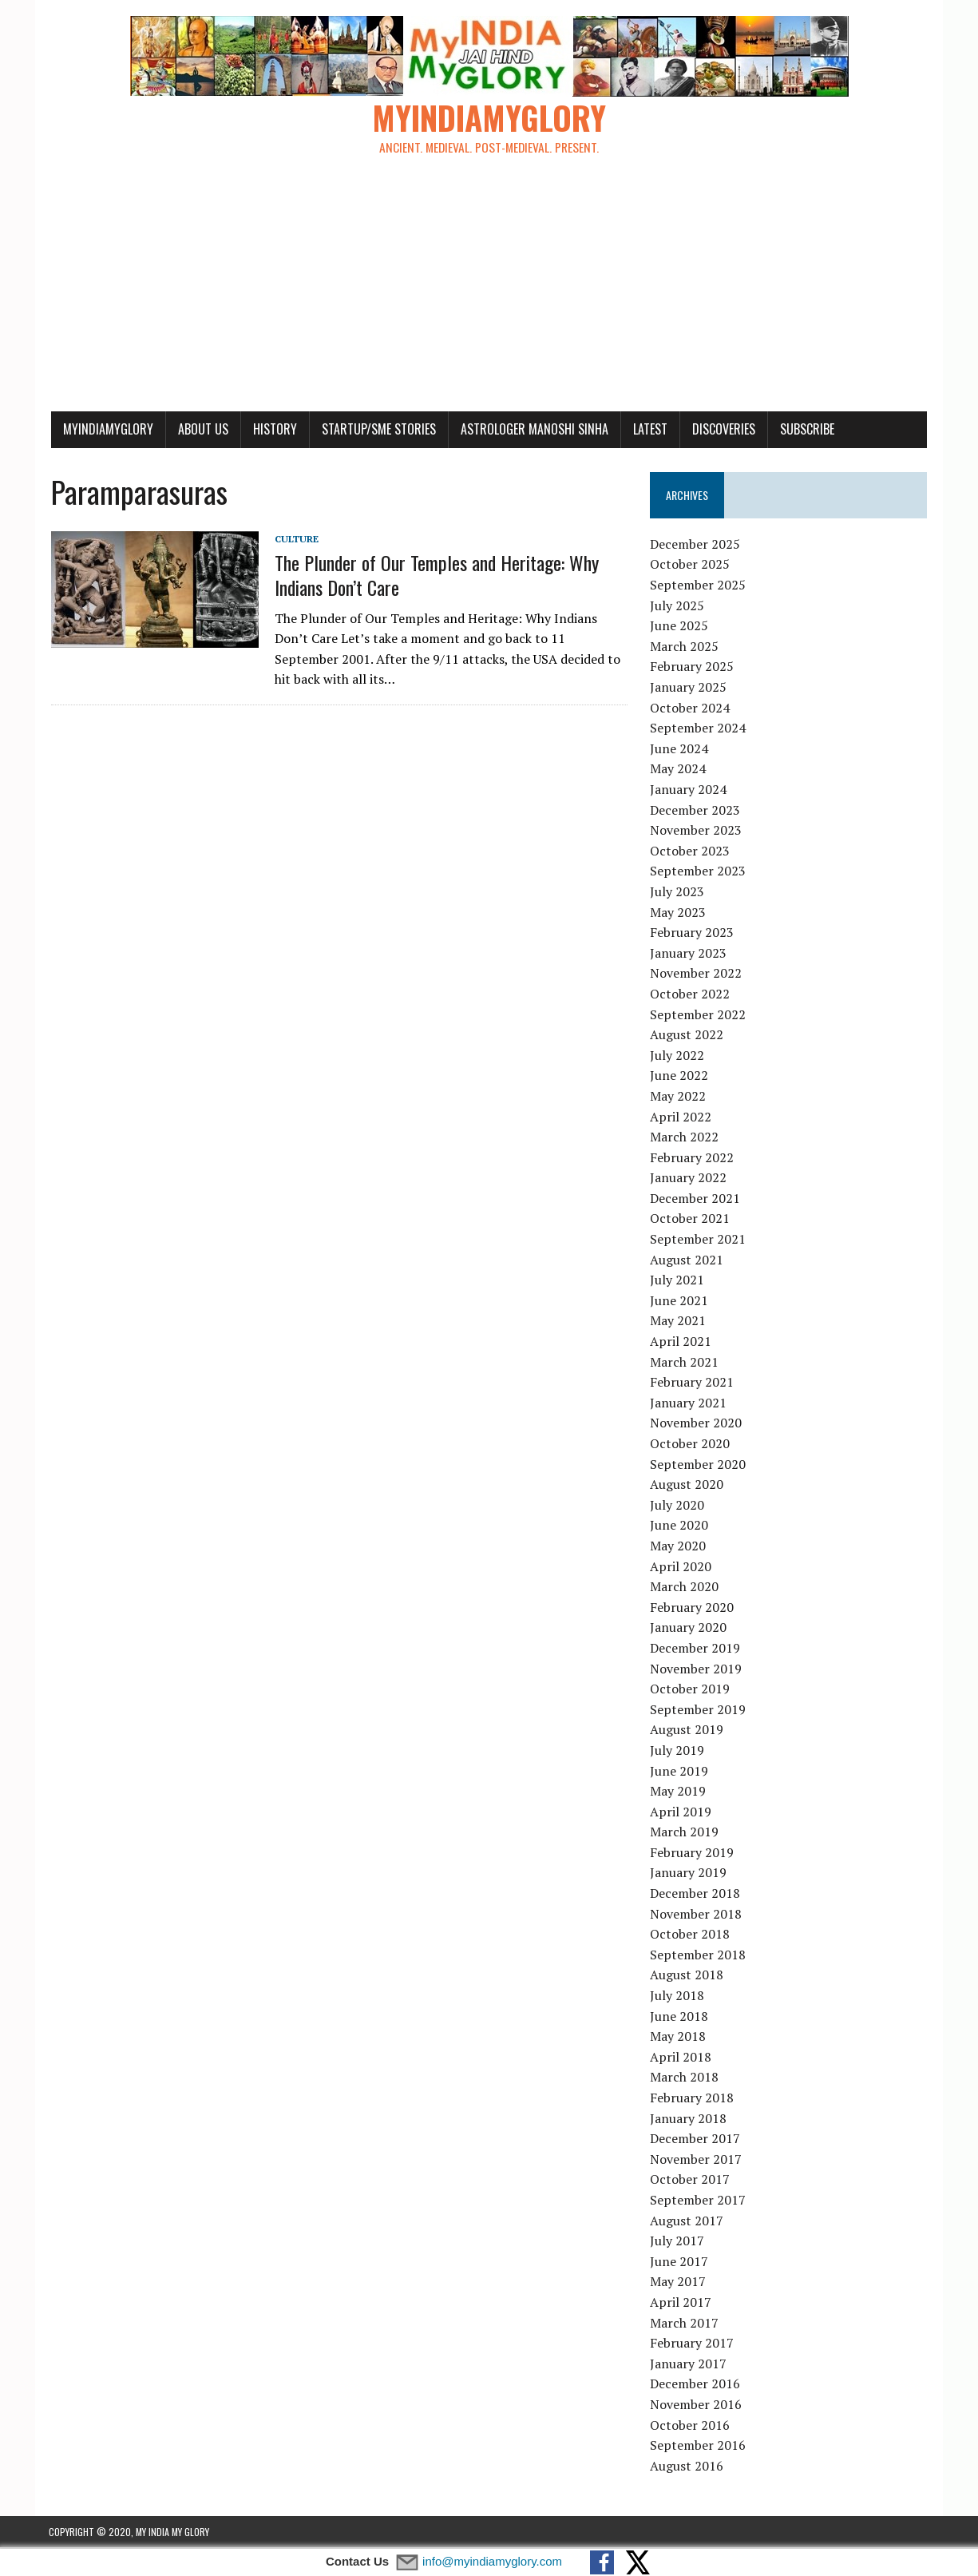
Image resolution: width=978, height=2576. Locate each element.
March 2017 (685, 2323)
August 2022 (687, 1035)
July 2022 (678, 1056)
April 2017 (681, 2303)
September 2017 (698, 2200)
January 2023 (689, 954)
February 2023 (692, 933)
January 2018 (689, 2119)
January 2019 (689, 1874)
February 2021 (692, 1383)
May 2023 (679, 913)
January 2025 (689, 688)
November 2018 (696, 1914)
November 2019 (696, 1669)
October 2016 (691, 2426)
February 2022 (692, 1158)
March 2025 (685, 647)
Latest (648, 429)
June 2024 (680, 749)
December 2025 (696, 545)
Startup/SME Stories (376, 429)
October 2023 (691, 851)
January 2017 (689, 2364)
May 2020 (679, 1546)
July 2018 (678, 1996)
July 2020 (678, 1505)
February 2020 (692, 1608)
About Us (201, 429)
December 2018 (696, 1894)
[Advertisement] (489, 292)
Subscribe (805, 429)
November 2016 (696, 2405)
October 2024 (691, 708)
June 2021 (680, 1301)
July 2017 (678, 2241)
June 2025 (680, 627)
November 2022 (696, 974)
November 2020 (696, 1424)
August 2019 (687, 1731)
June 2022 (680, 1077)
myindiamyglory (106, 429)
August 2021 (687, 1260)
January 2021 (689, 1403)
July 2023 (678, 892)
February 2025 (692, 668)
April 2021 (681, 1342)
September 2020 (698, 1465)
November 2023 (696, 830)
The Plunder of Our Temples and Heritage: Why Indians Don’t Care (434, 576)
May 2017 (679, 2283)
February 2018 (692, 2098)
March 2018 (685, 2078)
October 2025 (691, 565)
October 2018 (691, 1935)
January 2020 (689, 1628)
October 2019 (691, 1689)
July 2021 (678, 1281)
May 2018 (679, 2037)
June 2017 (680, 2262)
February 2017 (692, 2343)
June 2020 (680, 1526)
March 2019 (685, 1833)
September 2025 (698, 585)
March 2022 (685, 1137)
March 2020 (685, 1587)
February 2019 (692, 1853)
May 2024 (679, 770)
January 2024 (689, 790)
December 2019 (696, 1648)
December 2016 (696, 2385)
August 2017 (687, 2221)
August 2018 (687, 1976)
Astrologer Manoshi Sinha (532, 429)
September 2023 (698, 872)
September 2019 (698, 1710)
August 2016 (687, 2466)
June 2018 (680, 2017)
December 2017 (696, 2139)
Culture (294, 540)
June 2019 (680, 1771)
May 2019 (679, 1791)
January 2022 (689, 1179)
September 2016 (698, 2446)
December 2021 (696, 1199)
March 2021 (685, 1362)
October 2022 (691, 994)
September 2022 (698, 1015)
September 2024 (698, 729)
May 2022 (679, 1096)
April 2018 (681, 2057)
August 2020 (687, 1485)
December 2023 (696, 811)
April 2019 (681, 1812)
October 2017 (691, 2180)
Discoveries (721, 429)
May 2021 (679, 1322)
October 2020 (691, 1444)
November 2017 (696, 2160)
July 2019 (678, 1751)
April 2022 (681, 1117)
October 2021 (691, 1219)
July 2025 (678, 606)
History (273, 429)
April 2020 (681, 1567)
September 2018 (698, 1955)
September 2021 (698, 1239)
